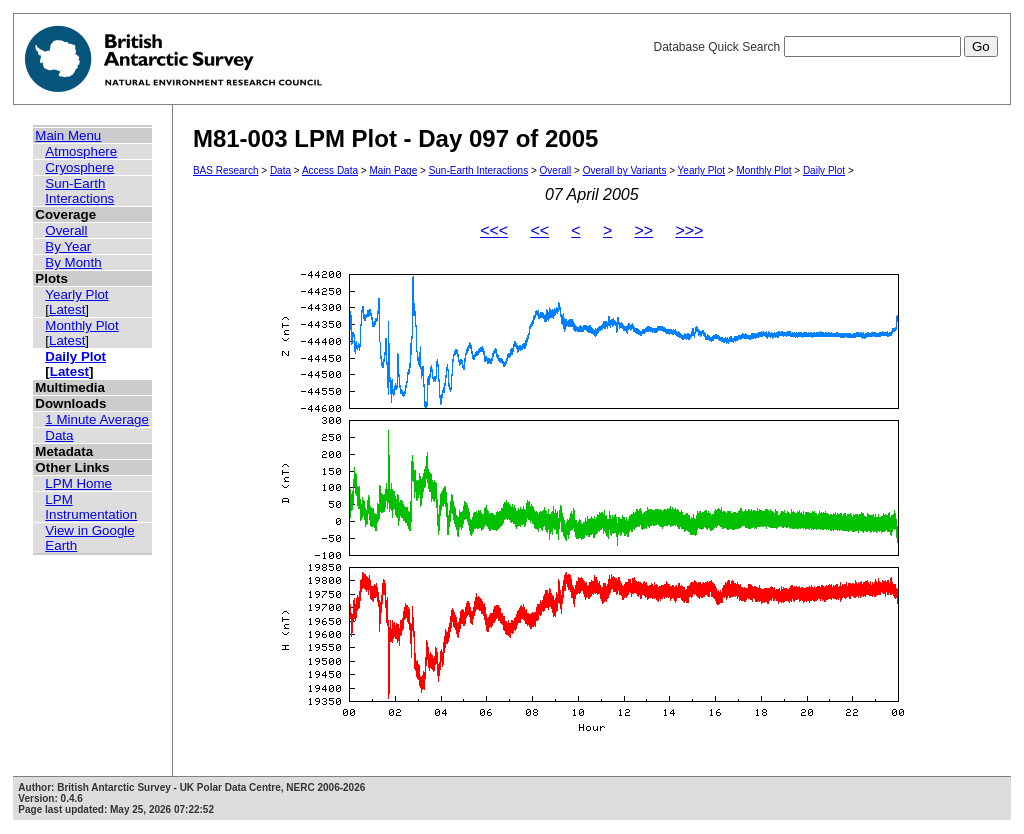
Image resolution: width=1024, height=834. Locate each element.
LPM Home (78, 483)
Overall (66, 230)
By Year (68, 246)
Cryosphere (79, 167)
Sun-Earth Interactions (79, 191)
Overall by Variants (625, 170)
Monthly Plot (81, 325)
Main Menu (68, 135)
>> (643, 230)
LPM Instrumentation (91, 507)
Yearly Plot (76, 294)
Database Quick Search (825, 47)
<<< (494, 230)
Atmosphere (81, 151)
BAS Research (226, 170)
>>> (689, 230)
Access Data (330, 170)
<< (539, 230)
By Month (73, 262)
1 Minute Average (97, 419)
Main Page (393, 170)
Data (59, 435)
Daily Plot (75, 356)
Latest (67, 309)
